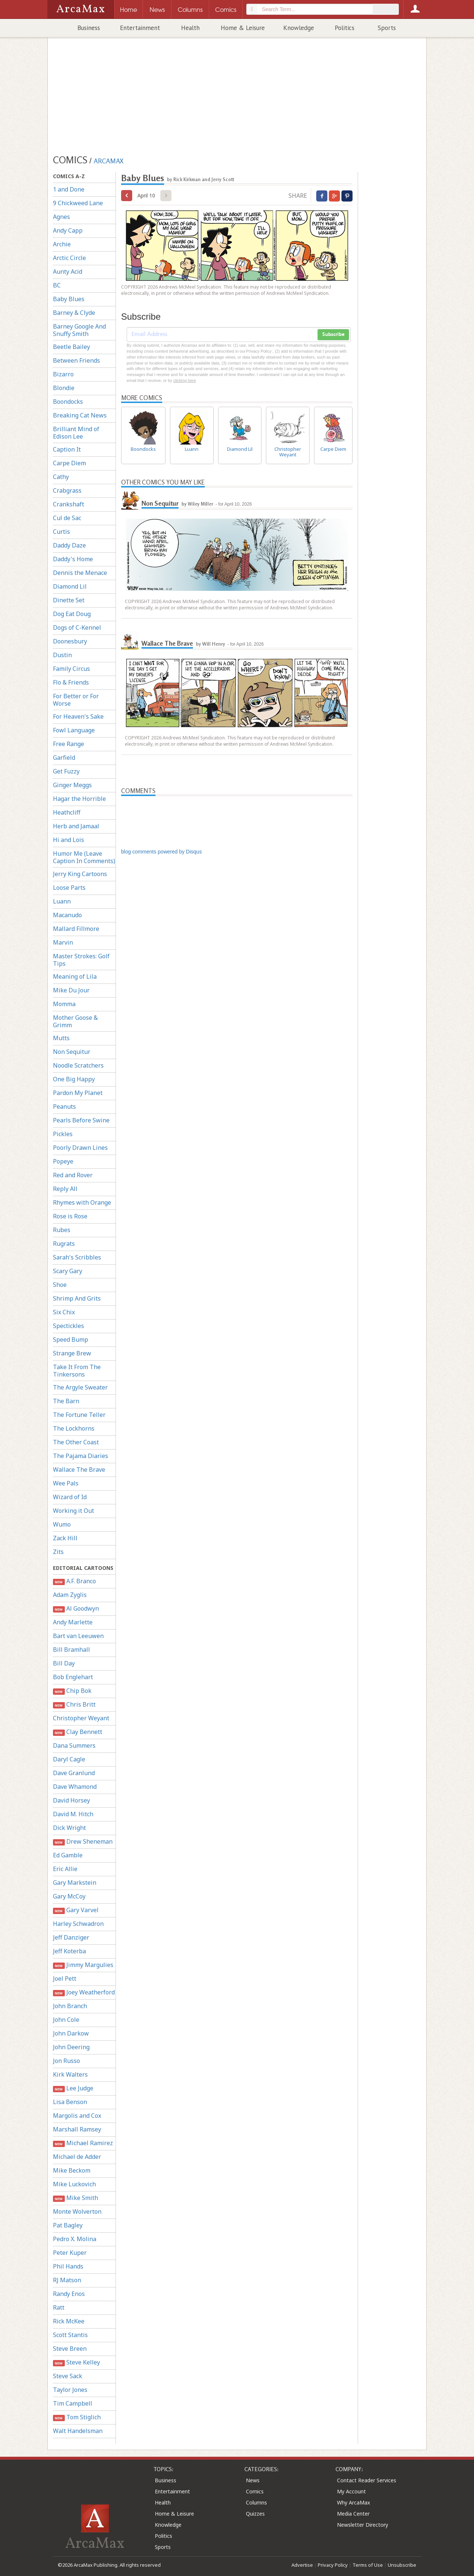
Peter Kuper (70, 2253)
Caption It (67, 449)
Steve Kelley (76, 2362)
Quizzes (255, 2513)
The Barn (66, 1401)
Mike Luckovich (74, 2184)
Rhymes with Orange (82, 1202)
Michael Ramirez (83, 2143)
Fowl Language (74, 730)
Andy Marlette (73, 1622)
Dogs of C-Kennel (77, 627)
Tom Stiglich (77, 2417)
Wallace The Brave (79, 1469)
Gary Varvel (76, 1910)
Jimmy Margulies (83, 1965)
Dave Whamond (75, 1787)
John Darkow (71, 2033)
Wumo (62, 1524)
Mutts (61, 1038)
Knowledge (298, 28)
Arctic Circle (69, 258)
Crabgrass (67, 490)
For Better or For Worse (76, 700)
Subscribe (333, 334)
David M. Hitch (73, 1814)
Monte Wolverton (77, 2211)
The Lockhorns (73, 1428)
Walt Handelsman (78, 2431)
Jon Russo (66, 2061)
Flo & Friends (71, 682)
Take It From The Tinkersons (77, 1370)
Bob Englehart (73, 1677)
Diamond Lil (70, 586)
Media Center (353, 2513)
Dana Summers (74, 1745)
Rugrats (64, 1243)
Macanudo (67, 915)
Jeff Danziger (71, 1937)
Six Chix (64, 1312)
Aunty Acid (67, 271)
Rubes (61, 1230)
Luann (62, 901)
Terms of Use (368, 2565)
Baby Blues (68, 299)
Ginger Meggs (72, 785)
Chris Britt (74, 1704)
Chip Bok (72, 1691)
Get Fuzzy (66, 771)
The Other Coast (76, 1442)
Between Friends (76, 360)
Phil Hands (68, 2266)
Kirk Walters (70, 2074)
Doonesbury (70, 641)
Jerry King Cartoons (80, 874)
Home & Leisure (243, 28)
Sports (387, 28)
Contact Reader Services (366, 2480)
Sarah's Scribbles (77, 1257)
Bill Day (64, 1663)
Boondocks (68, 401)
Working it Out (73, 1511)
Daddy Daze (69, 545)
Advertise (302, 2565)
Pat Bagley (68, 2225)
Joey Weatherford (84, 1992)
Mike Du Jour (71, 990)
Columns (256, 2502)
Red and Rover (73, 1175)
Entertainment (140, 28)
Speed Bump (70, 1339)
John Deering (71, 2047)
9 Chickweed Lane (78, 203)
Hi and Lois (68, 840)
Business (88, 28)
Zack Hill (65, 1538)
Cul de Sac (67, 518)
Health (190, 28)
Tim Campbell (72, 2403)
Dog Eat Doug (72, 614)
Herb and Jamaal (76, 826)
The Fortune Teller (79, 1415)
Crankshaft (68, 504)
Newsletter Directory (362, 2524)
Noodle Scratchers (78, 1065)
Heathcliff (66, 812)
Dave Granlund (74, 1773)
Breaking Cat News (80, 415)
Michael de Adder (77, 2157)
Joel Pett (64, 1978)
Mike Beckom (71, 2170)
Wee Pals (66, 1483)
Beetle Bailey (71, 347)
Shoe (60, 1285)
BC (57, 285)
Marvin (63, 942)
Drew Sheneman (83, 1841)
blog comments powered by (161, 852)
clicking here (184, 380)
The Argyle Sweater (80, 1387)
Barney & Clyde (74, 313)
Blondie (63, 388)
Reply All (65, 1189)
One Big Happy (74, 1079)
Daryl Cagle (69, 1759)
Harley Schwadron (78, 1924)
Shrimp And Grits (77, 1298)
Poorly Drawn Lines (80, 1148)
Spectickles (68, 1326)
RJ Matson (67, 2280)
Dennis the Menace (80, 573)
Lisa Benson (70, 2102)
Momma (64, 1004)
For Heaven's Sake (78, 716)
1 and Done (68, 189)
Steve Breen (70, 2348)
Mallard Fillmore (76, 929)
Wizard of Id (70, 1497)
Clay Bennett (77, 1732)
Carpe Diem (69, 463)
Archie (62, 244)
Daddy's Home (73, 559)
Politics (344, 28)
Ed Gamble (68, 1855)
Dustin (62, 655)
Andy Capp (68, 230)
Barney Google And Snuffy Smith (79, 330)
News (253, 2480)
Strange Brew (72, 1353)
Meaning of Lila (75, 976)
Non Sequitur (71, 1052)
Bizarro (63, 374)
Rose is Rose (70, 1216)
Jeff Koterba (69, 1951)
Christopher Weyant (81, 1718)
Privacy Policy (333, 2565)
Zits (58, 1552)
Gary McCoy (69, 1896)
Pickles (63, 1134)
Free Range (68, 744)
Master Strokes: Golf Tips (81, 960)
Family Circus (71, 669)
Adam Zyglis (70, 1595)
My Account (351, 2491)
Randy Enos (69, 2294)
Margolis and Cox (77, 2115)
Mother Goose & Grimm (75, 1021)
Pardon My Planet (78, 1093)
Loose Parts (69, 887)
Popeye (63, 1161)
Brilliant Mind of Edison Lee (76, 432)
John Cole (66, 2020)
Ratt (58, 2307)
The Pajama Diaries (80, 1456)
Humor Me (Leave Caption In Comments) (84, 857)
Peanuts (64, 1106)
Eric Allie (65, 1869)
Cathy (61, 477)
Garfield (64, 757)
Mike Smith (75, 2198)
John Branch (70, 2006)
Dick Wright (69, 1828)
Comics (255, 2491)
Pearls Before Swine (81, 1120)
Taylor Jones (70, 2390)
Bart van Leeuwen (78, 1636)
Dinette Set (68, 600)
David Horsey (71, 1800)
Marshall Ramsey (77, 2129)
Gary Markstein (74, 1882)
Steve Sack (67, 2376)
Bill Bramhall (71, 1649)
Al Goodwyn (76, 1608)
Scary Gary (67, 1271)
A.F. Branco (74, 1581)
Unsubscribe (402, 2565)
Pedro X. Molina (74, 2239)
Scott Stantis (70, 2335)
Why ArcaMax (353, 2502)
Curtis (61, 531)
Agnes (61, 217)
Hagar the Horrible (79, 799)
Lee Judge (73, 2088)
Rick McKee (68, 2321)
